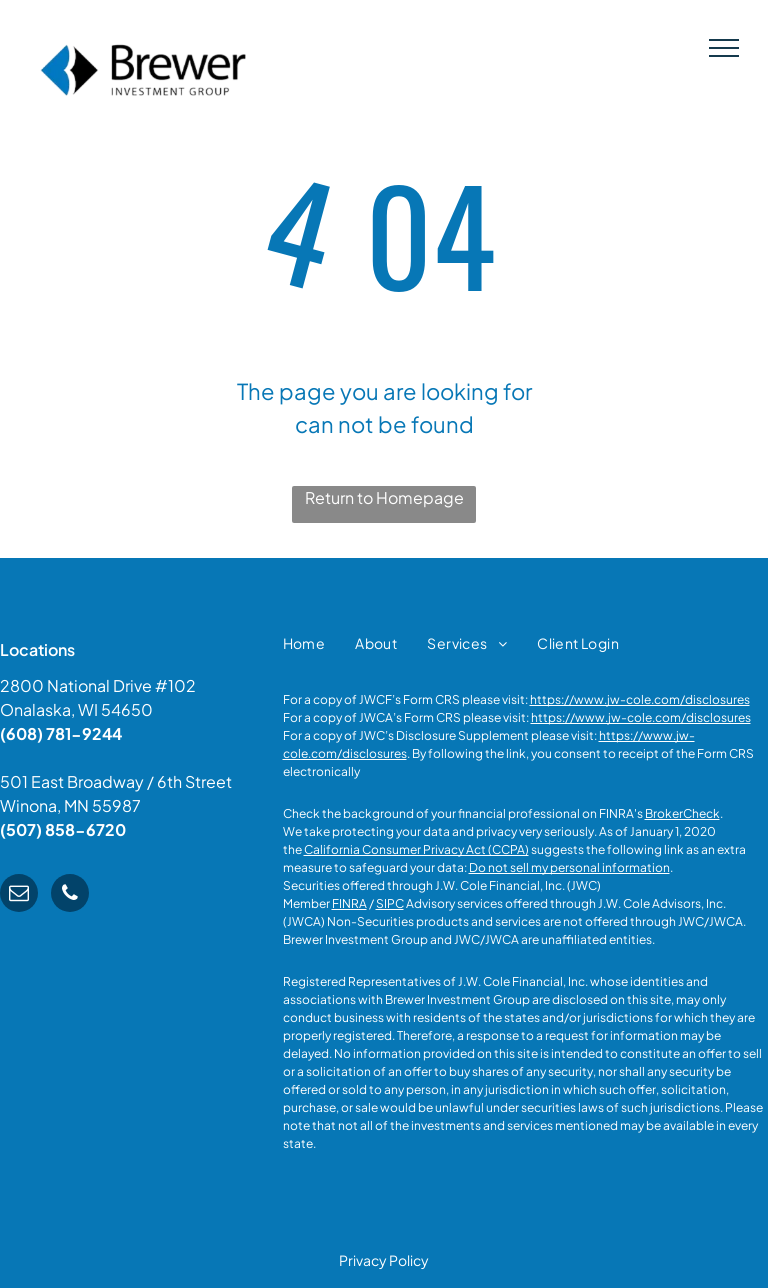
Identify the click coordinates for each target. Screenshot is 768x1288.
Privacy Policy (384, 1260)
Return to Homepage (384, 497)
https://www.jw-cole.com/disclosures (640, 699)
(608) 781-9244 (61, 733)
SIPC (390, 903)
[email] (19, 895)
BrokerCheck (682, 813)
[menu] (724, 48)
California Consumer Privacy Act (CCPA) (416, 849)
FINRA (349, 903)
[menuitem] (304, 643)
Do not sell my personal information (569, 867)
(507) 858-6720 (63, 829)
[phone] (70, 895)
